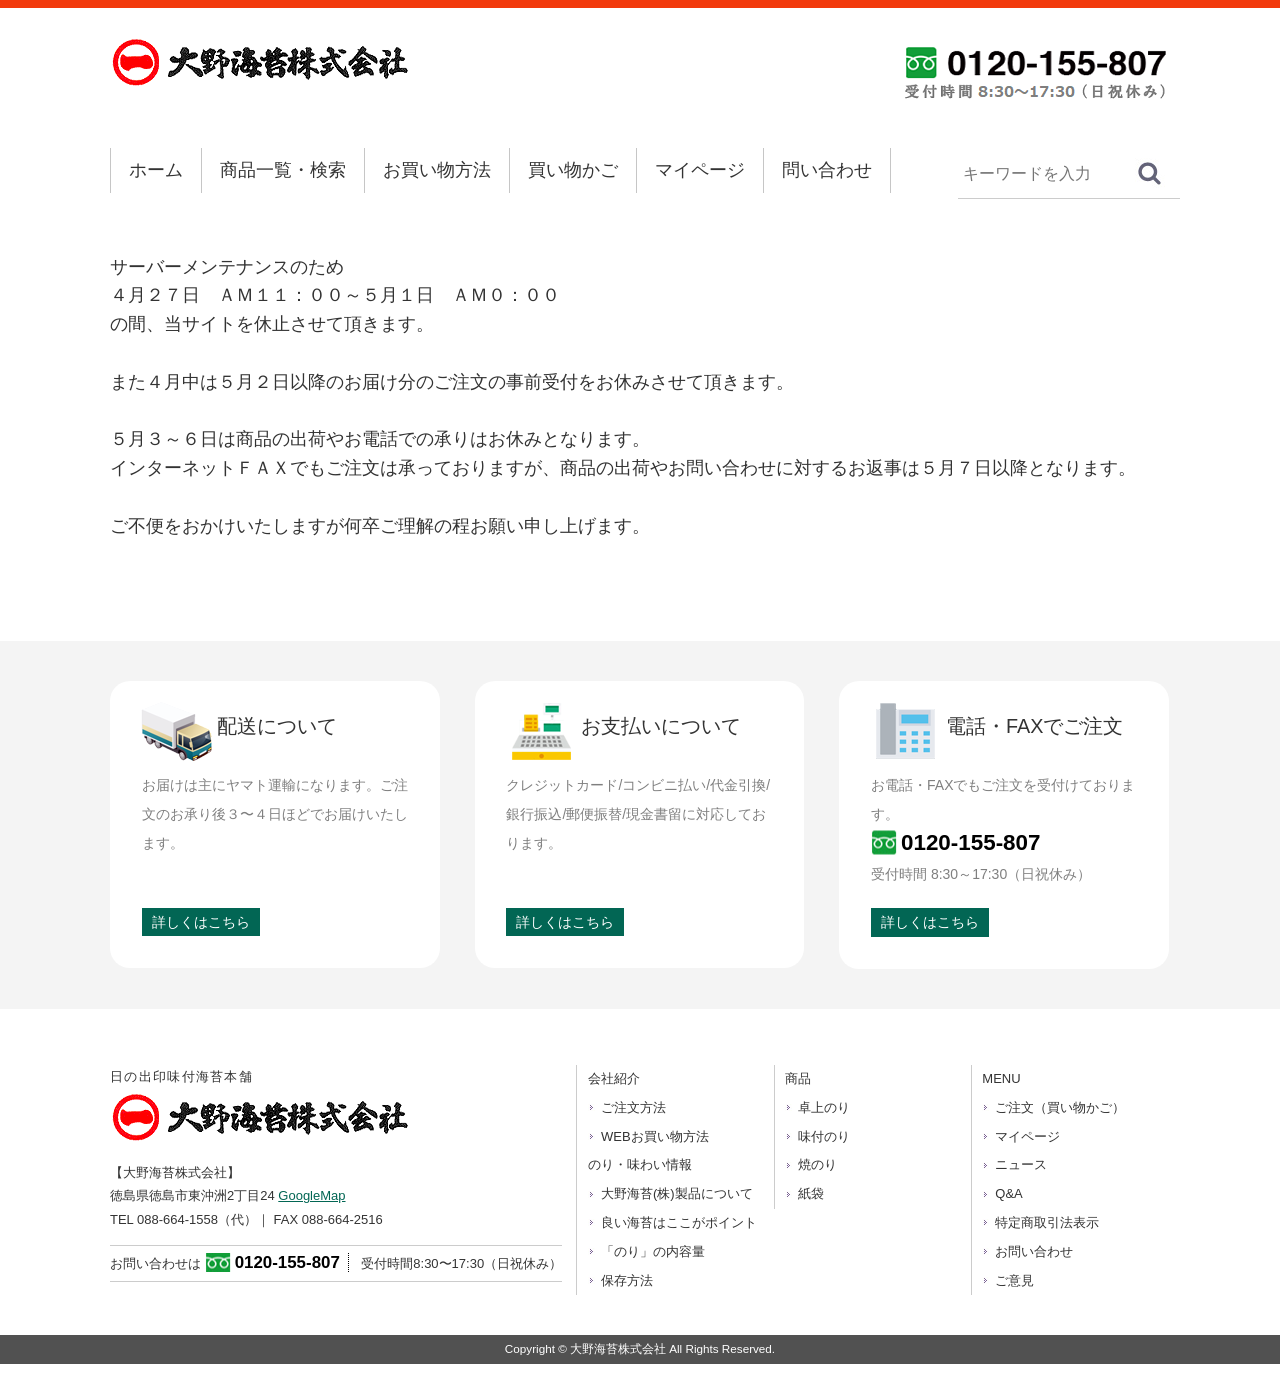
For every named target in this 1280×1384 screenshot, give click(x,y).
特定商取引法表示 (1047, 1222)
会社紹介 (614, 1078)
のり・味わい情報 (640, 1164)
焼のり (817, 1164)
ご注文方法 (633, 1107)
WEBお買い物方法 (655, 1136)
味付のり (824, 1136)
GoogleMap (311, 1195)
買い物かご (573, 170)
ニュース (1021, 1164)
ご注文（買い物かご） (1060, 1107)
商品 (798, 1078)
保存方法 (627, 1280)
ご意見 (1014, 1280)
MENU (1001, 1078)
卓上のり (824, 1107)
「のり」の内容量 (653, 1251)
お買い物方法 (437, 170)
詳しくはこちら (201, 922)
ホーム (156, 170)
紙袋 (811, 1193)
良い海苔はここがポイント (679, 1222)
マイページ (700, 170)
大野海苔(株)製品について (677, 1193)
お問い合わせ (1034, 1251)
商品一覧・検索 (283, 170)
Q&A (1008, 1193)
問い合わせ (827, 170)
